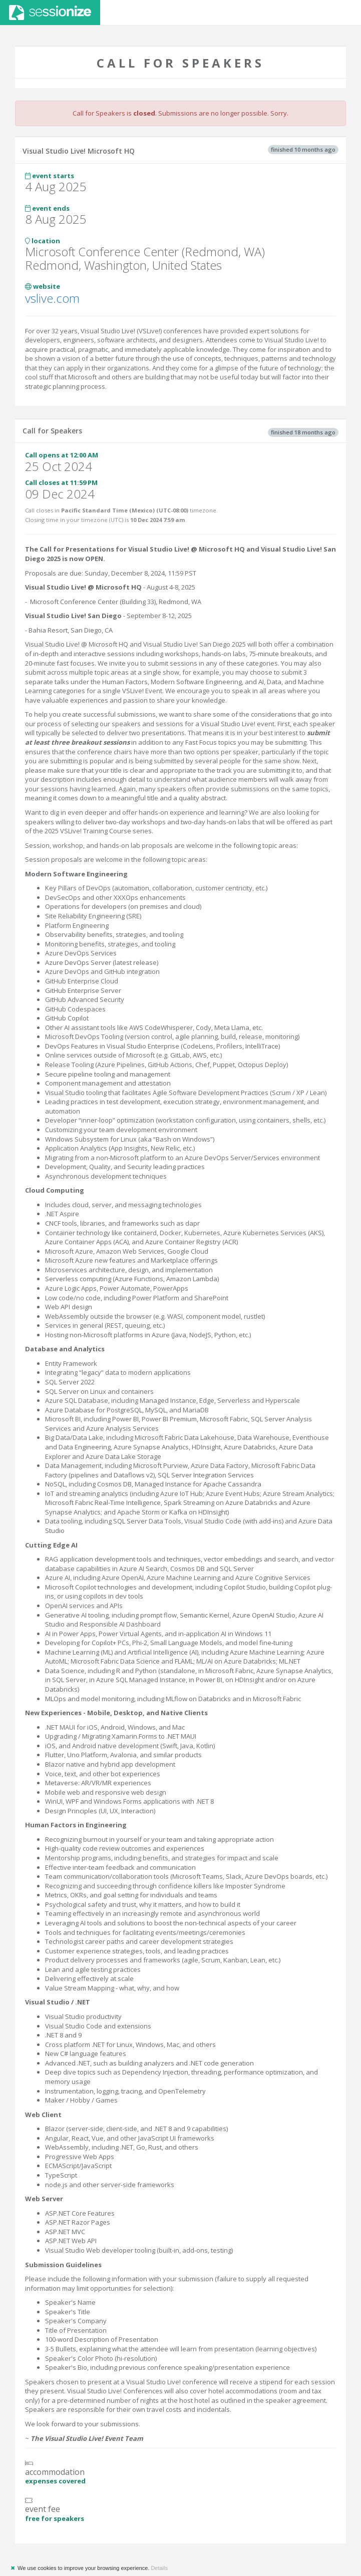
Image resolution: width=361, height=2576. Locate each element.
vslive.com (52, 298)
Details (159, 2568)
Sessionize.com (50, 12)
